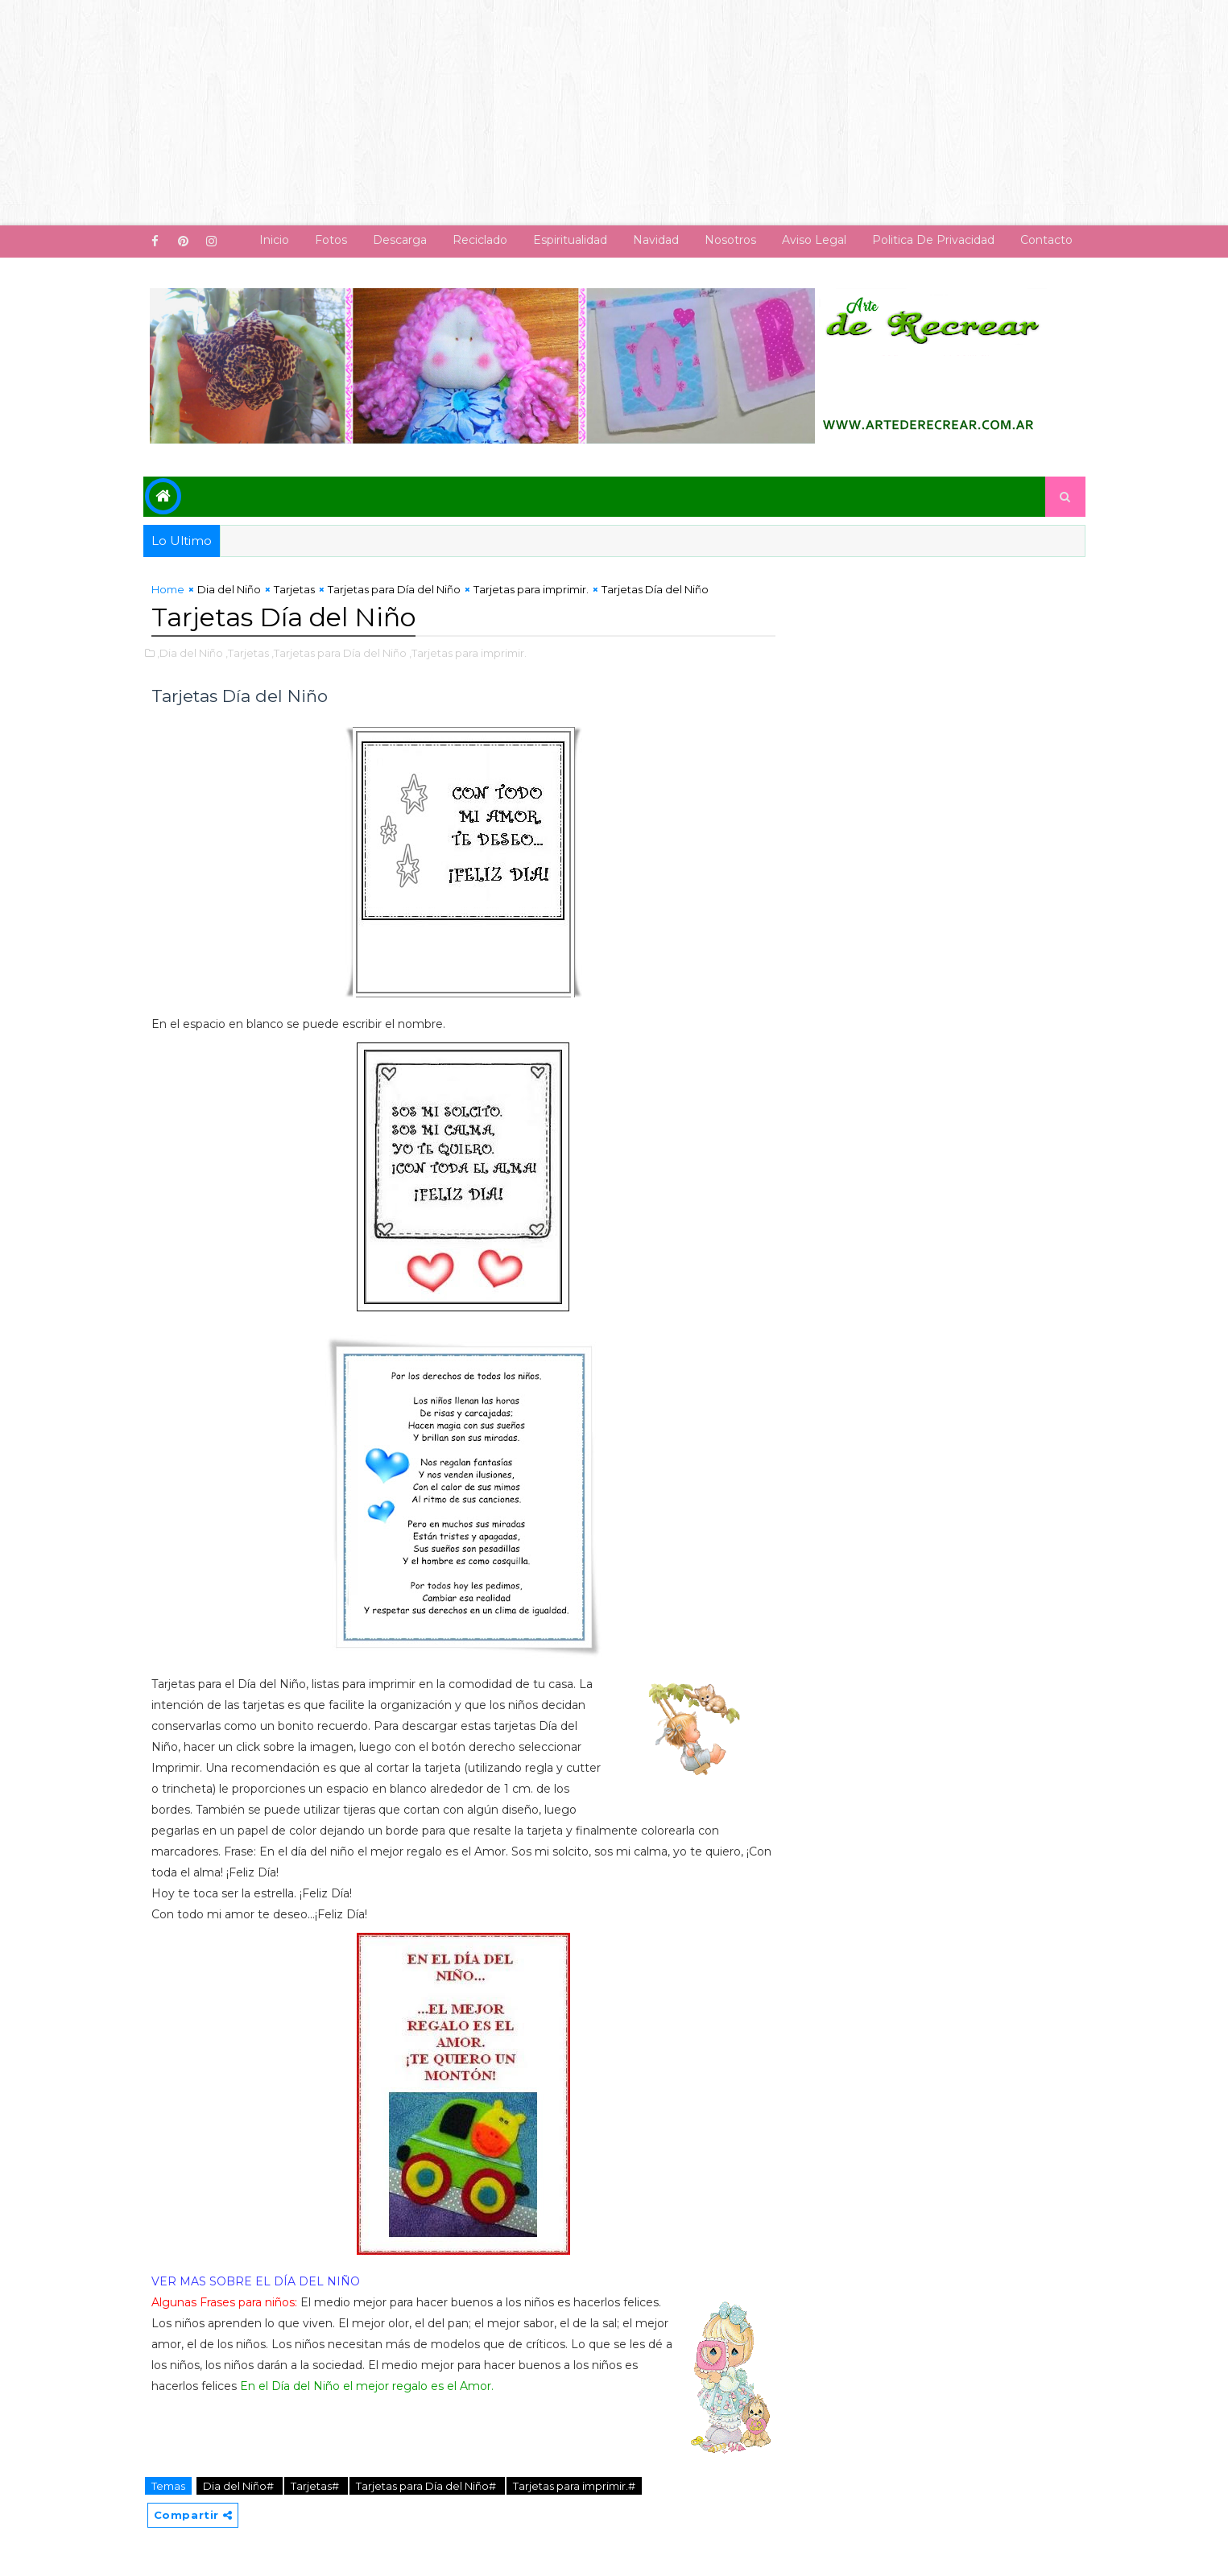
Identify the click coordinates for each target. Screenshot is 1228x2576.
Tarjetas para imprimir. (531, 589)
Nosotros (730, 240)
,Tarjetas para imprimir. (468, 652)
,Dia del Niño (190, 652)
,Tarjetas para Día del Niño (339, 652)
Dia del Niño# (239, 2485)
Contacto (1046, 240)
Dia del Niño (229, 589)
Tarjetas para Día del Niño (394, 589)
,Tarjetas (247, 652)
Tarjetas (294, 589)
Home (167, 589)
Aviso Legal (814, 240)
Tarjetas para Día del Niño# (427, 2485)
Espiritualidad (570, 240)
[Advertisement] (483, 112)
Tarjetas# (316, 2485)
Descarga (400, 240)
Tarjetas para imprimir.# (574, 2485)
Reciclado (480, 240)
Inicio (274, 240)
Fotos (331, 240)
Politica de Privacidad (933, 240)
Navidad (656, 240)
